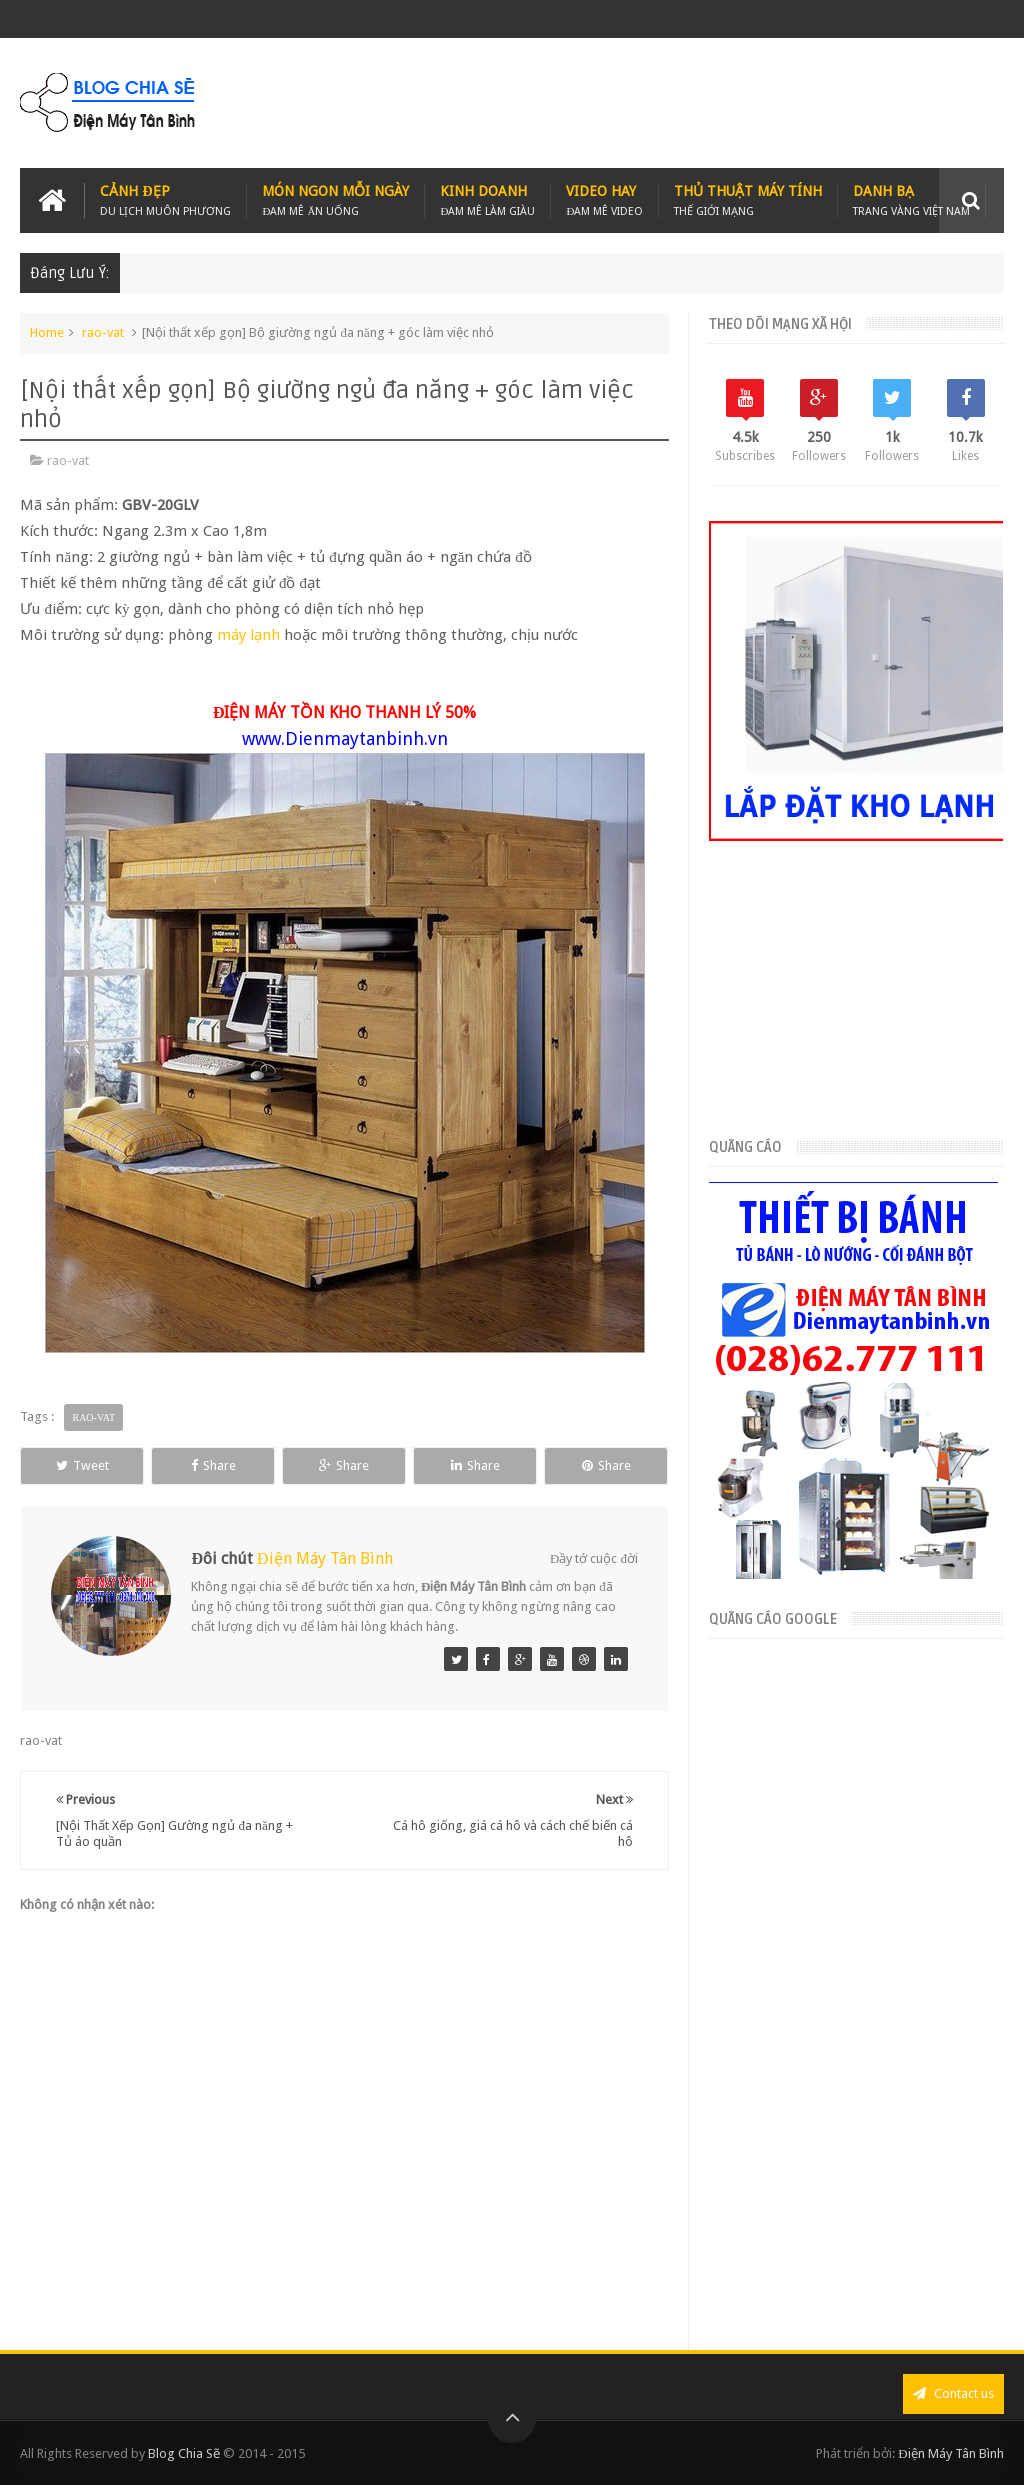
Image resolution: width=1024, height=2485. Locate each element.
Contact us (953, 2393)
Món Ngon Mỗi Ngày (335, 200)
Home (47, 332)
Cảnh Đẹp (165, 200)
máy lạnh (248, 635)
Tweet (82, 1465)
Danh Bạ (911, 200)
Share (213, 1465)
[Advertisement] (640, 103)
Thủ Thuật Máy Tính (748, 200)
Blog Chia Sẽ (184, 2453)
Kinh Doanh (487, 200)
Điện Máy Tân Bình (325, 1558)
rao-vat (103, 332)
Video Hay (604, 200)
